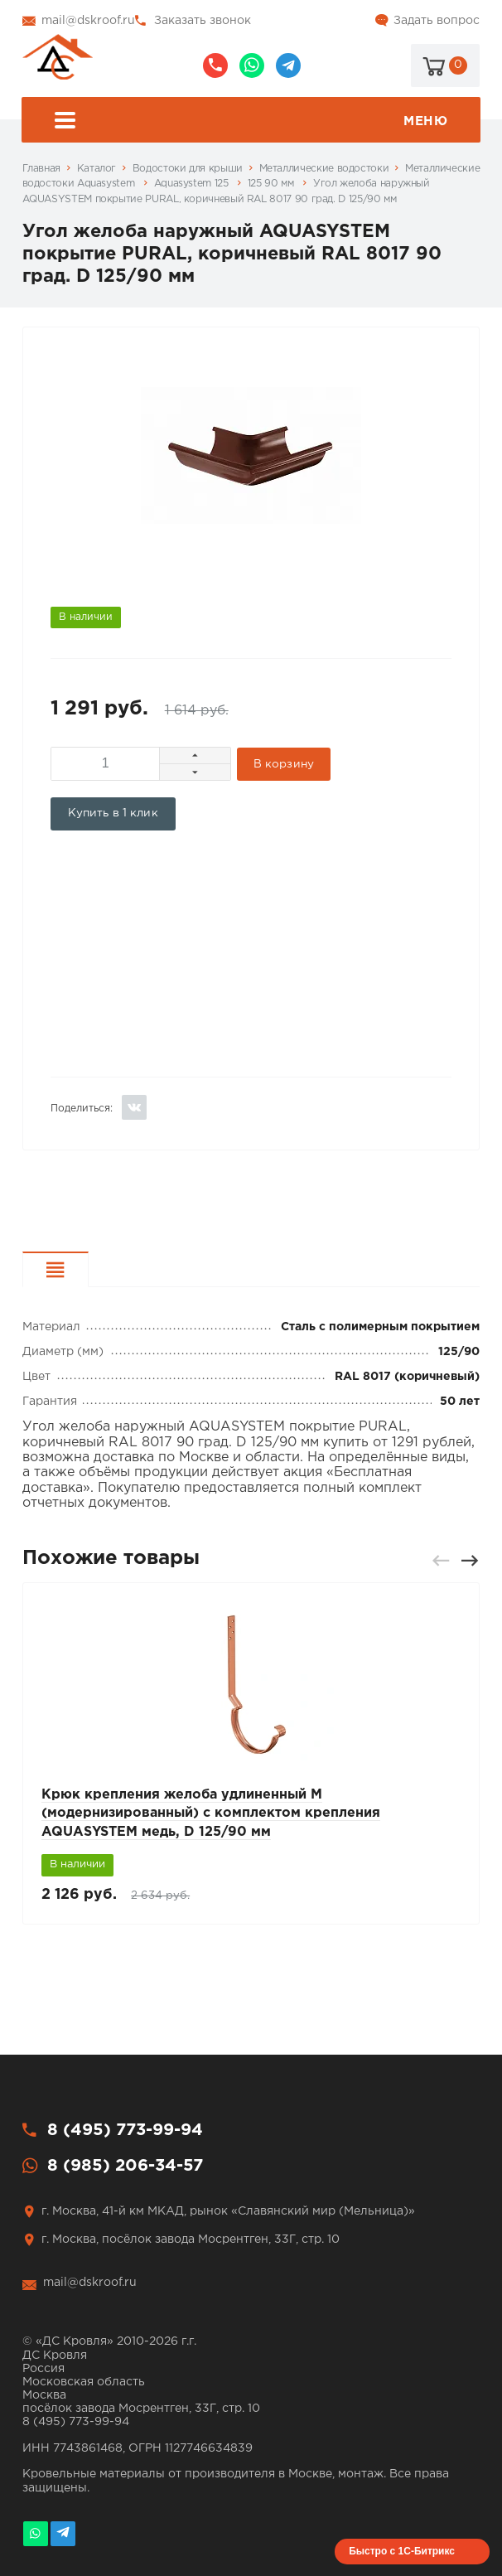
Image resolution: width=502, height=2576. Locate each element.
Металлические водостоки (324, 168)
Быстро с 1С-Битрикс (402, 2551)
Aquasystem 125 (193, 183)
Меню (251, 122)
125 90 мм (272, 183)
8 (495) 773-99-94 (215, 65)
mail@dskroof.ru (88, 21)
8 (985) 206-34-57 (251, 65)
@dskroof (288, 65)
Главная (41, 168)
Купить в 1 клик (113, 813)
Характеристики (88, 1272)
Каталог (96, 168)
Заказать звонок (202, 21)
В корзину (283, 764)
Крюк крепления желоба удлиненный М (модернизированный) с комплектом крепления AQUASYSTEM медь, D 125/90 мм (210, 1813)
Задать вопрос (436, 21)
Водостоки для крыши (188, 168)
